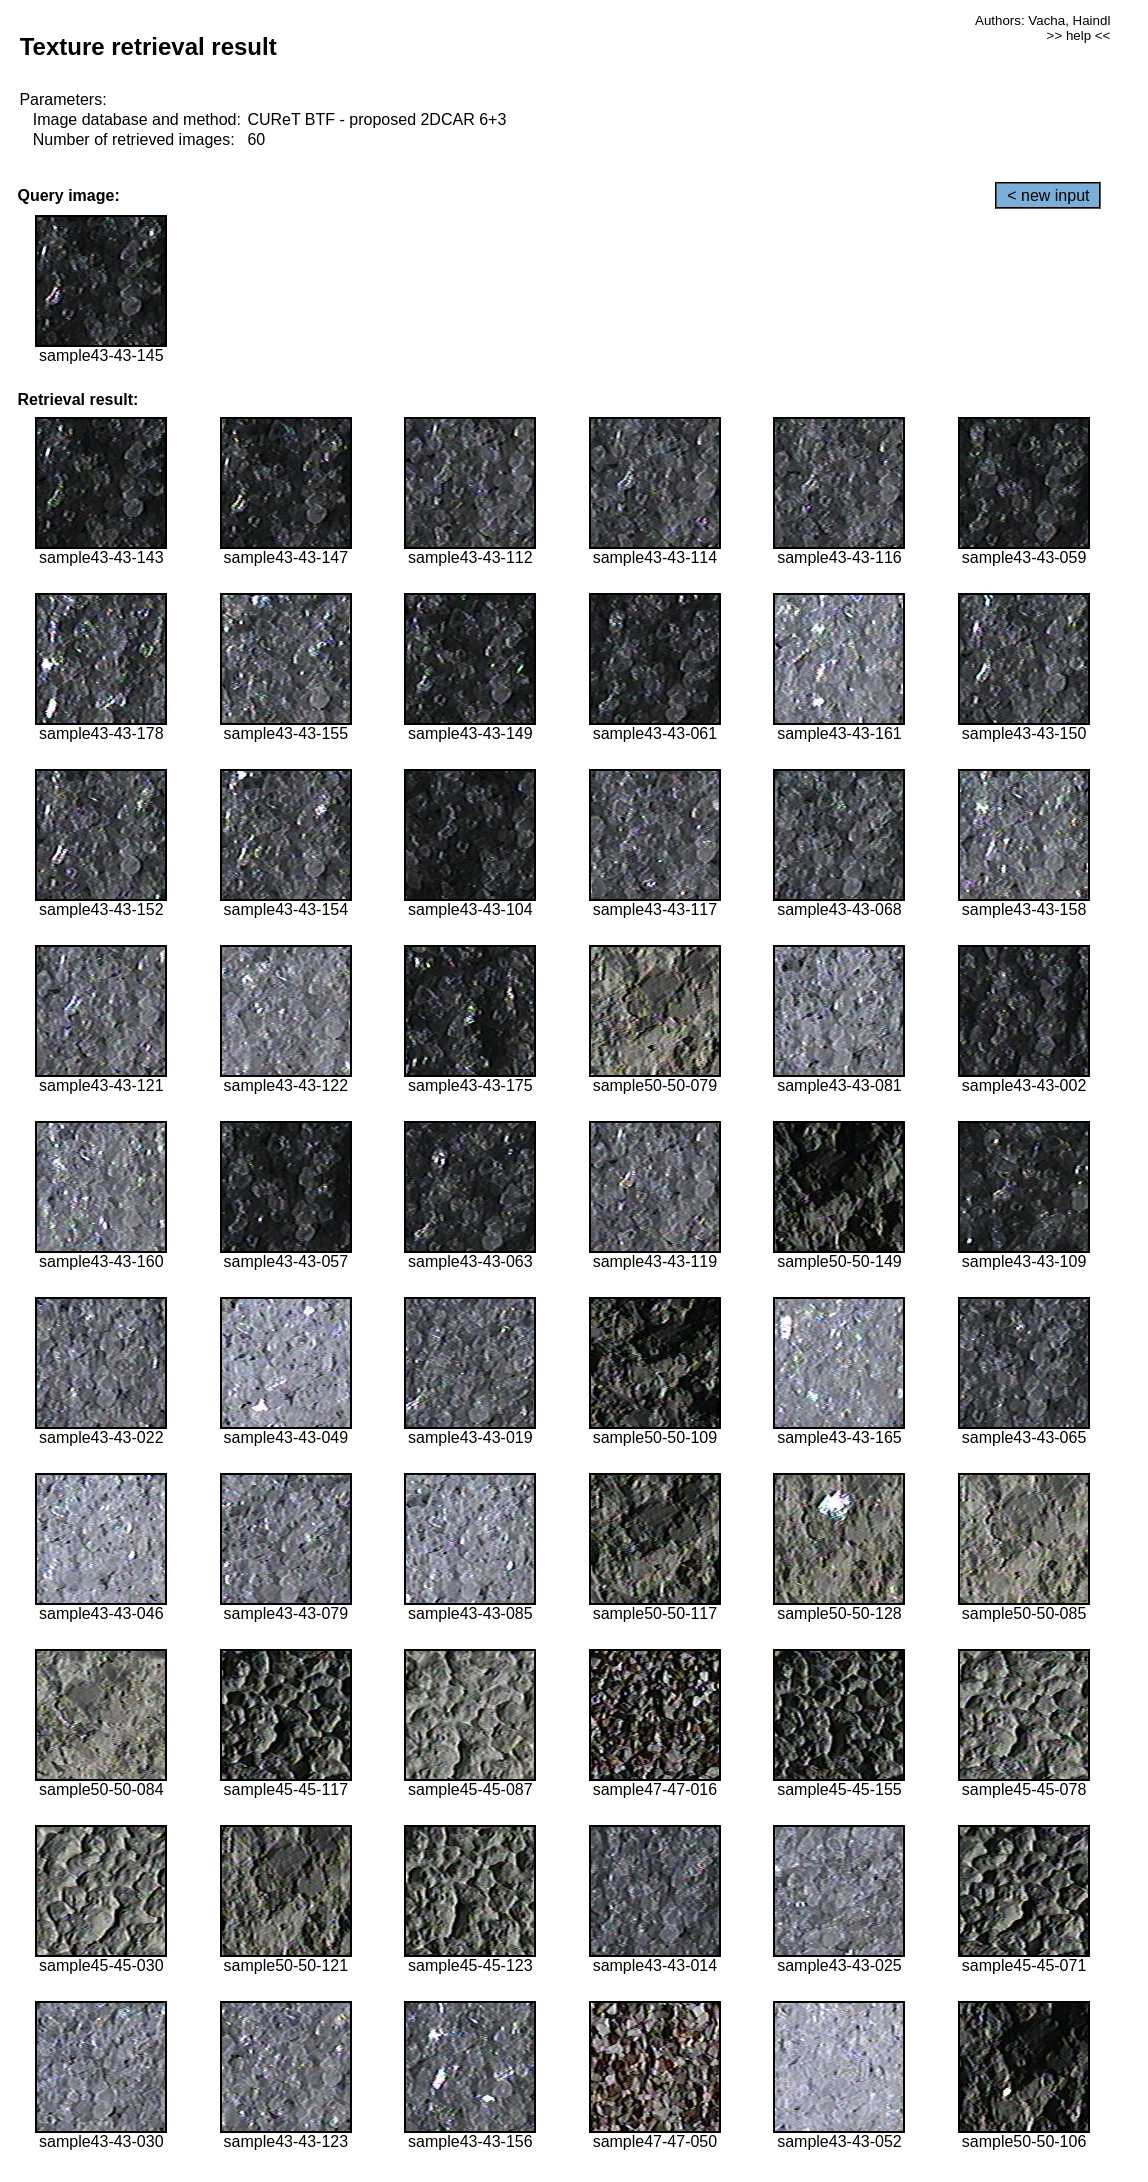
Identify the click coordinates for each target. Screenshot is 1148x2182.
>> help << (1079, 35)
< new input (1048, 195)
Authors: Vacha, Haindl (1042, 20)
